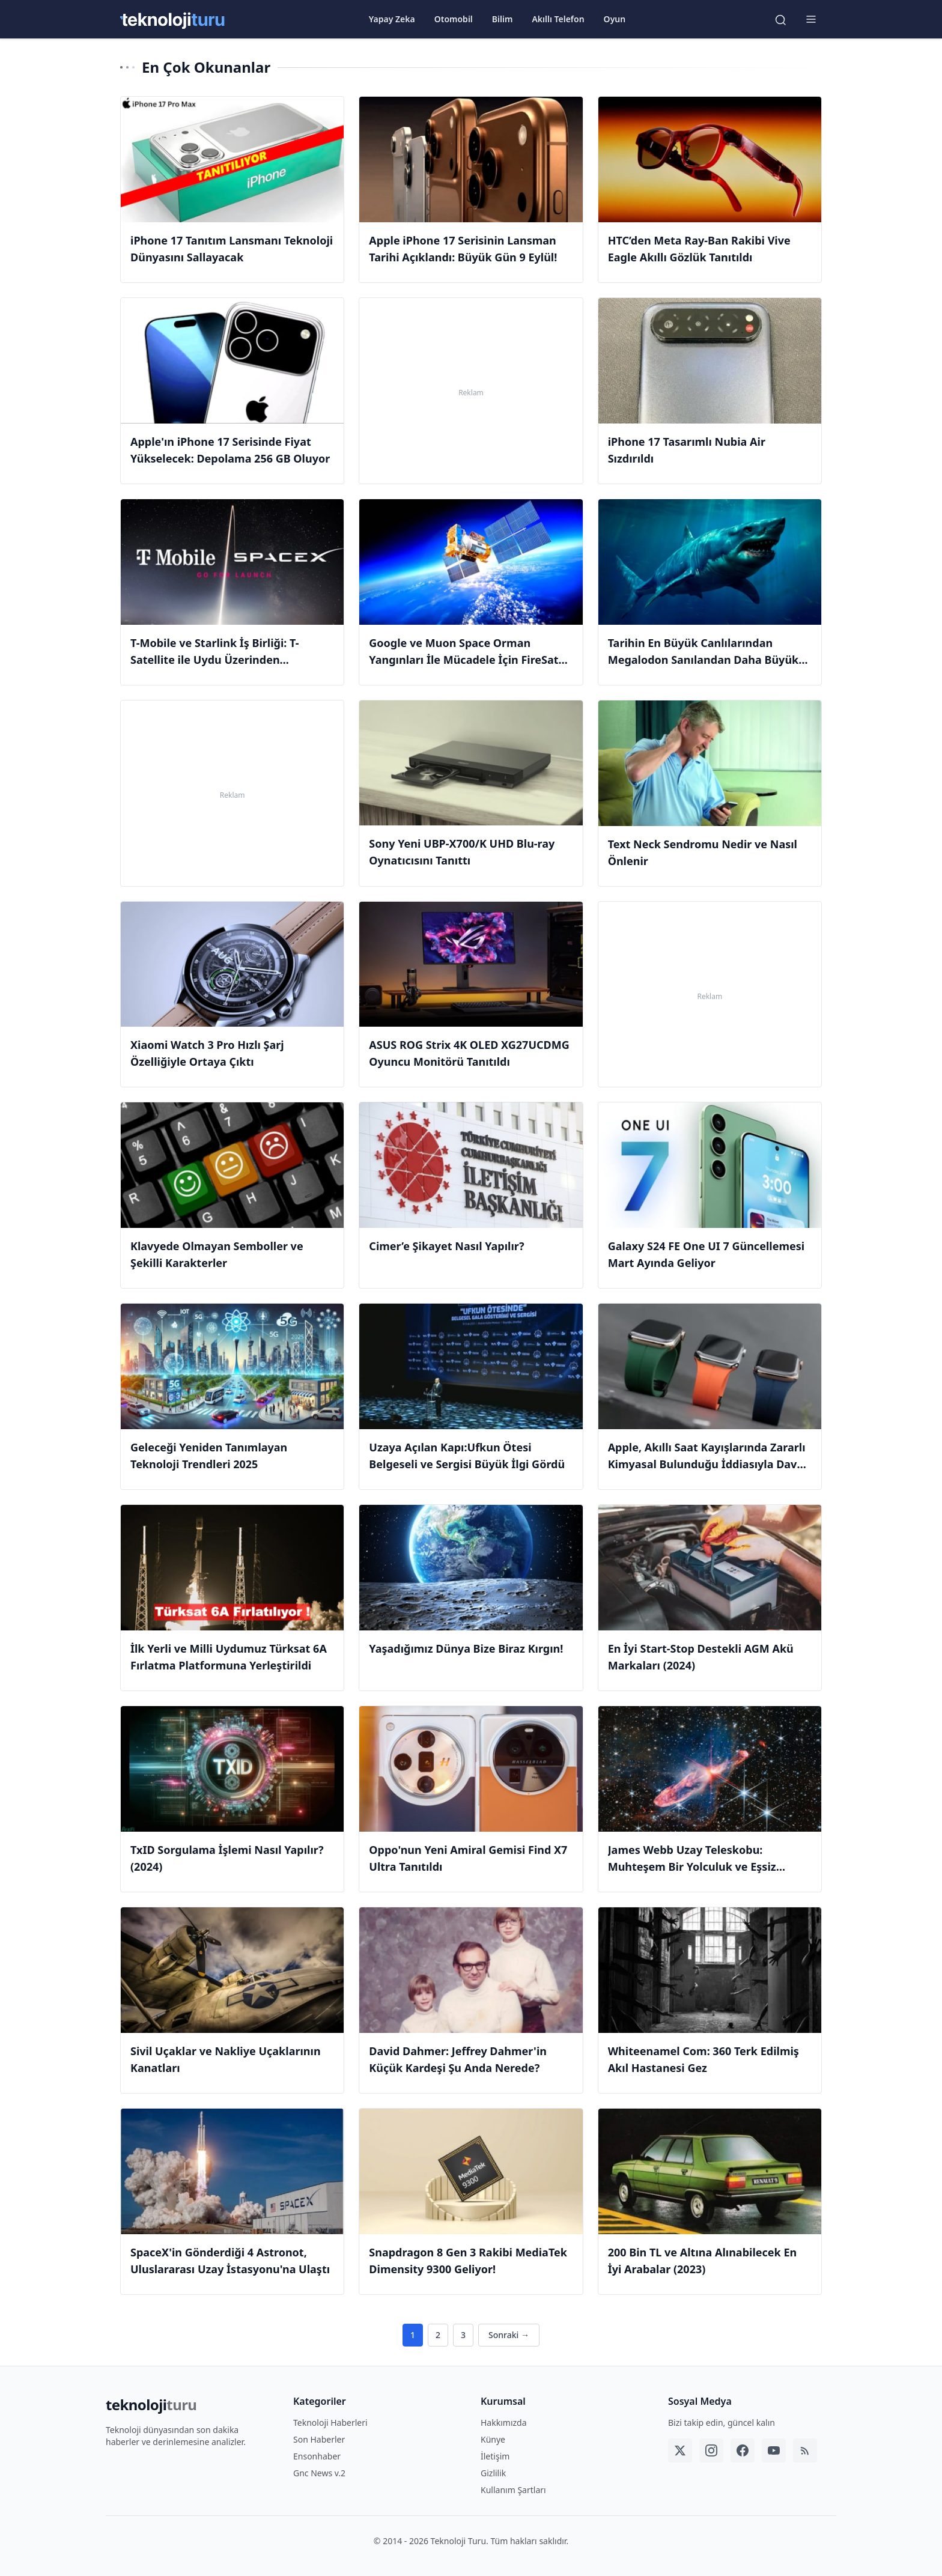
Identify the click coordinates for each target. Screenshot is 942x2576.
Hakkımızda (504, 2422)
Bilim (502, 19)
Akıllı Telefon (558, 19)
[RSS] (805, 2450)
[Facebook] (743, 2450)
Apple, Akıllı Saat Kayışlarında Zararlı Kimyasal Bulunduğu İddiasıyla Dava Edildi (707, 1464)
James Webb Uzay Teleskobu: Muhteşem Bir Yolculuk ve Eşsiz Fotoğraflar (692, 1866)
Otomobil (453, 19)
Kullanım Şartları (513, 2490)
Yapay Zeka (392, 19)
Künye (493, 2439)
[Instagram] (711, 2450)
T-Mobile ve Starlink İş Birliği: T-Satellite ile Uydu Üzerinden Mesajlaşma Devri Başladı (214, 660)
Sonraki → (508, 2335)
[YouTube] (774, 2450)
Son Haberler (319, 2439)
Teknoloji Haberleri (330, 2422)
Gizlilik (493, 2473)
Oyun (615, 19)
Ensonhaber (317, 2456)
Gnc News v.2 (319, 2473)
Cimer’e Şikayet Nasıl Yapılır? (446, 1246)
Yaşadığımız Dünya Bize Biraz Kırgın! (466, 1648)
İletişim (495, 2456)
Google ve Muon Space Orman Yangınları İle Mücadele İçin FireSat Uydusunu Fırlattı (463, 660)
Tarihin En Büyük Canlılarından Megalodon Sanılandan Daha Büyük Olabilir (703, 660)
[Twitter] (680, 2450)
